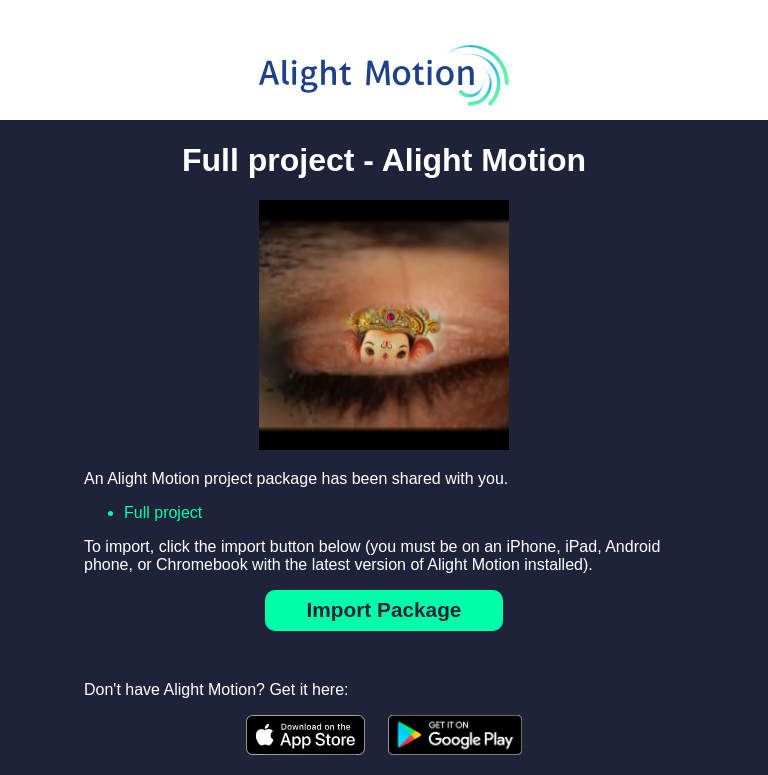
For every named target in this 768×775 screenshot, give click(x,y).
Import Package (384, 609)
